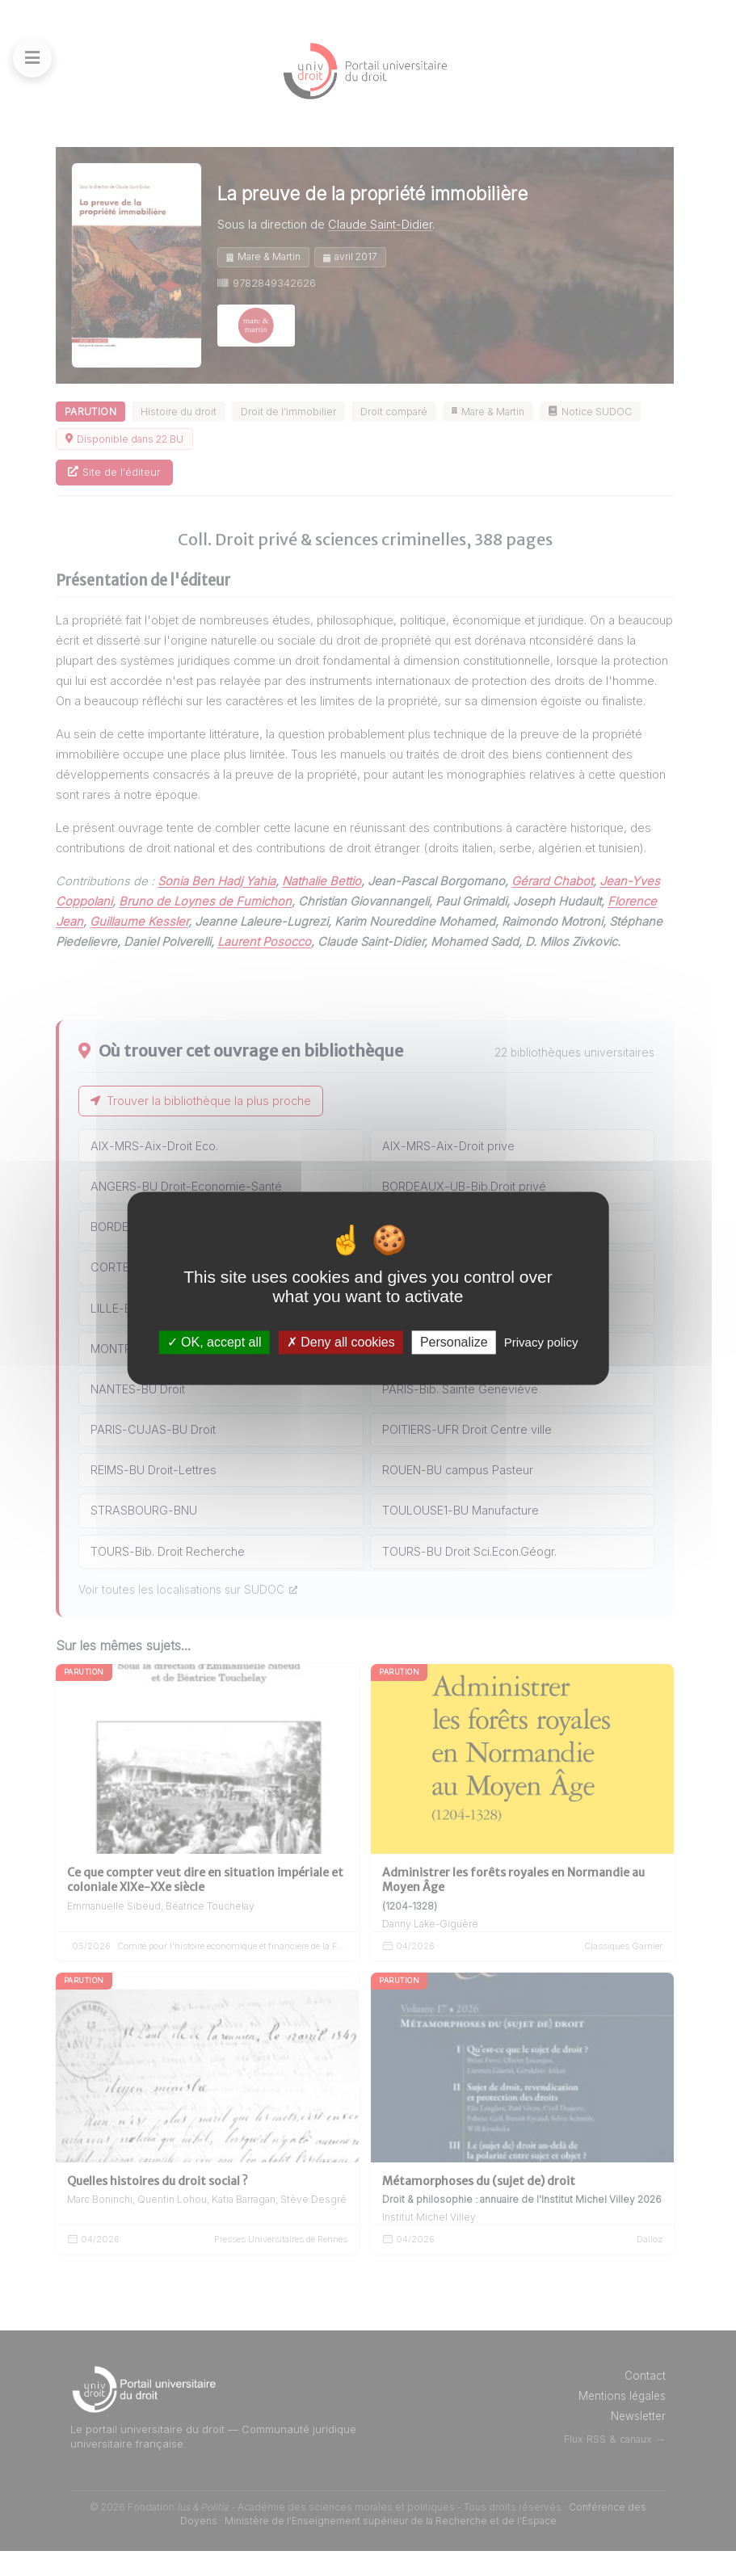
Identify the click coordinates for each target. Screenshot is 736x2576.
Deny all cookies (341, 1342)
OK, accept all (214, 1342)
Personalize (454, 1342)
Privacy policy (541, 1342)
